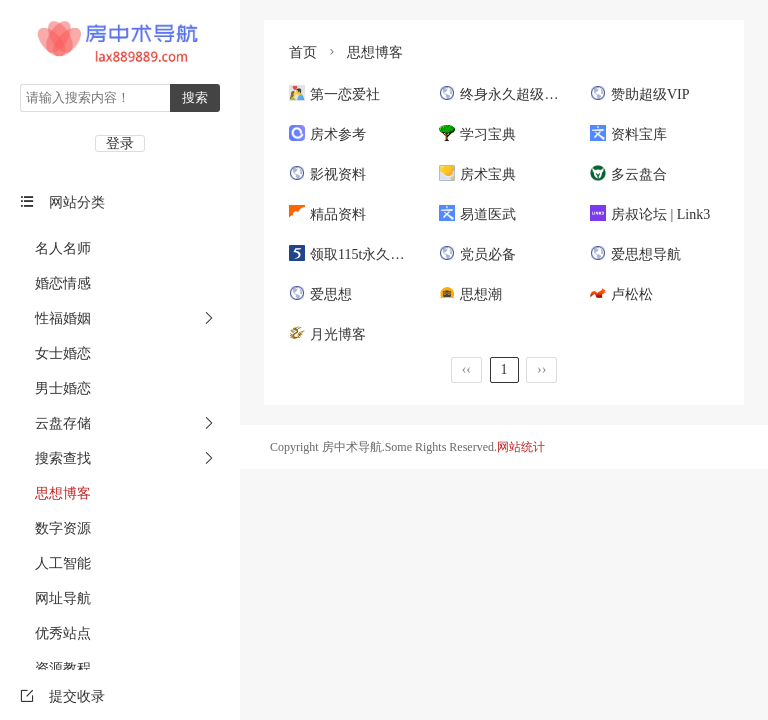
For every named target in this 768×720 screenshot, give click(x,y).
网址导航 (55, 598)
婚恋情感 (55, 283)
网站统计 (521, 447)
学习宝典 (477, 134)
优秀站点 (55, 633)
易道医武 (477, 214)
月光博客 (327, 334)
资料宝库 (628, 134)
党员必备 (477, 254)
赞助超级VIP (640, 94)
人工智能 (55, 563)
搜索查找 (55, 458)
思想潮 (470, 294)
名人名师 (55, 248)
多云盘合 (628, 174)
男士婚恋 (55, 388)
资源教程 (55, 668)
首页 (303, 52)
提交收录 (62, 696)
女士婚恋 (55, 353)
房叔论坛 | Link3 (650, 214)
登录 (120, 143)
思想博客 (55, 493)
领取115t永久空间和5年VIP (382, 254)
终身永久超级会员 (505, 94)
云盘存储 (55, 423)
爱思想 (320, 294)
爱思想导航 (635, 254)
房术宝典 (477, 174)
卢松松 (621, 294)
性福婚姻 (55, 318)
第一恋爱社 (334, 94)
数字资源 (55, 528)
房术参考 (327, 134)
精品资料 (327, 214)
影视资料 (327, 174)
